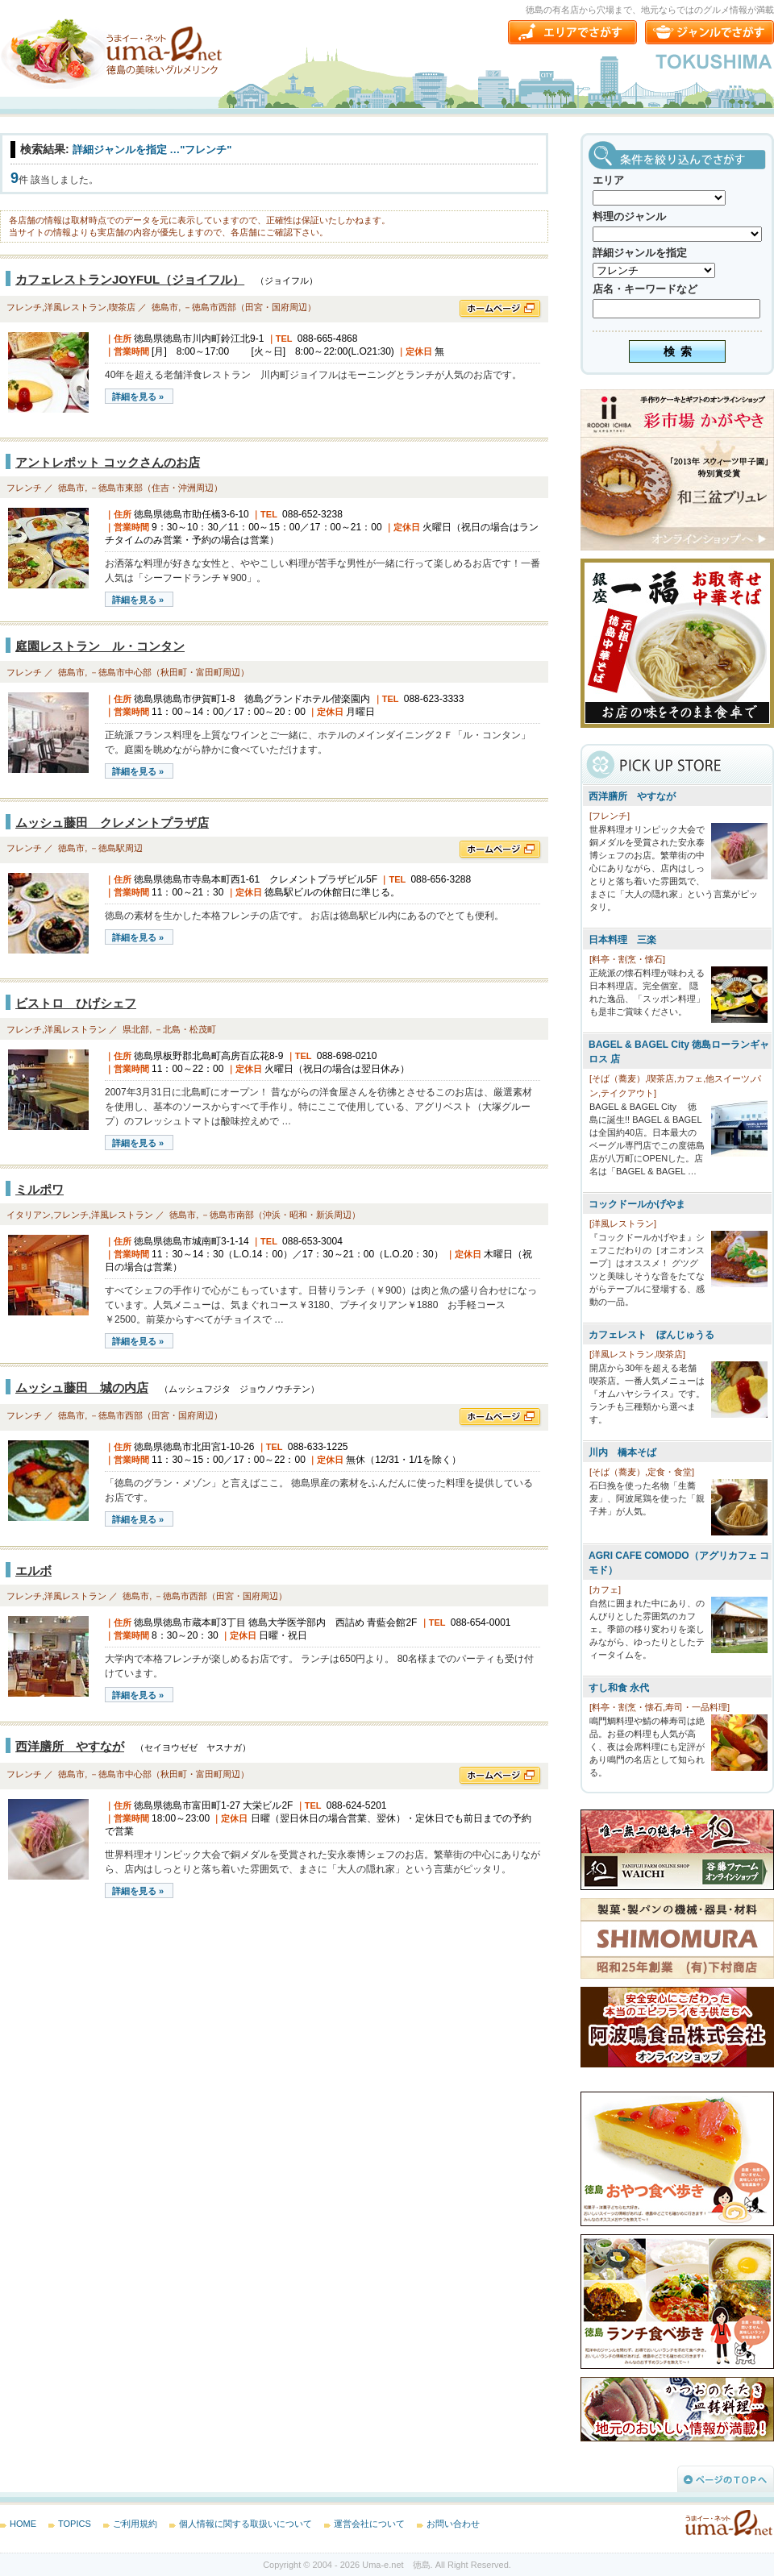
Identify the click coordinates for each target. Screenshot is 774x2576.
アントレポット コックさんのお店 (107, 462)
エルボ (33, 1570)
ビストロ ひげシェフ (75, 1003)
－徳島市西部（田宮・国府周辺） (249, 307)
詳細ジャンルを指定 (640, 253)
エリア (608, 180)
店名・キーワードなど (645, 289)
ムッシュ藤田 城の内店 (81, 1387)
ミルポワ (39, 1189)
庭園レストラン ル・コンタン (100, 646)
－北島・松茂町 (185, 1029)
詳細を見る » (138, 396)
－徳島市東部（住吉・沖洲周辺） (156, 487)
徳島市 (165, 307)
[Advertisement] (121, 2039)
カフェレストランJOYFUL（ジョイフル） (129, 279)
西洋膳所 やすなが (69, 1746)
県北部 (136, 1029)
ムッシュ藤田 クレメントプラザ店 (112, 822)
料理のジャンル (629, 216)
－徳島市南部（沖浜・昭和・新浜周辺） (280, 1214)
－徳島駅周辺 (116, 848)
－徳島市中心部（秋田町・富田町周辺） (169, 672)
